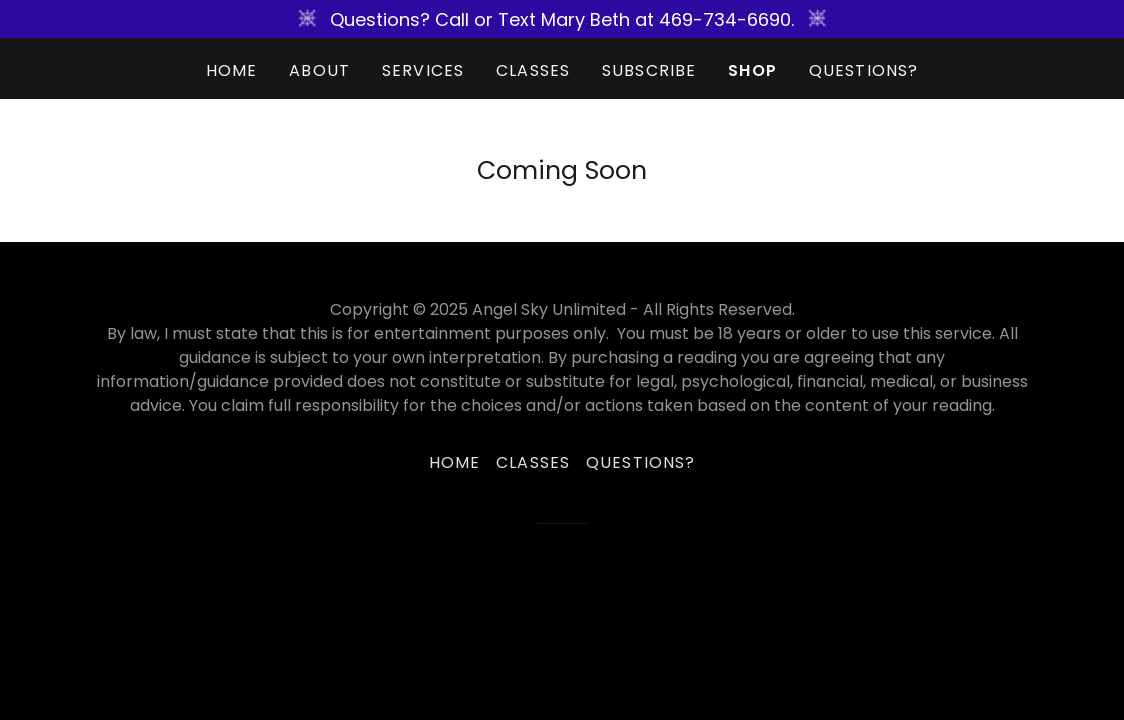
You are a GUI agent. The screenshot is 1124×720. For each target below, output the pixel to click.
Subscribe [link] (649, 70)
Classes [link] (533, 70)
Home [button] (455, 462)
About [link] (319, 70)
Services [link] (423, 70)
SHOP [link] (752, 70)
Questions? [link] (863, 70)
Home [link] (232, 70)
